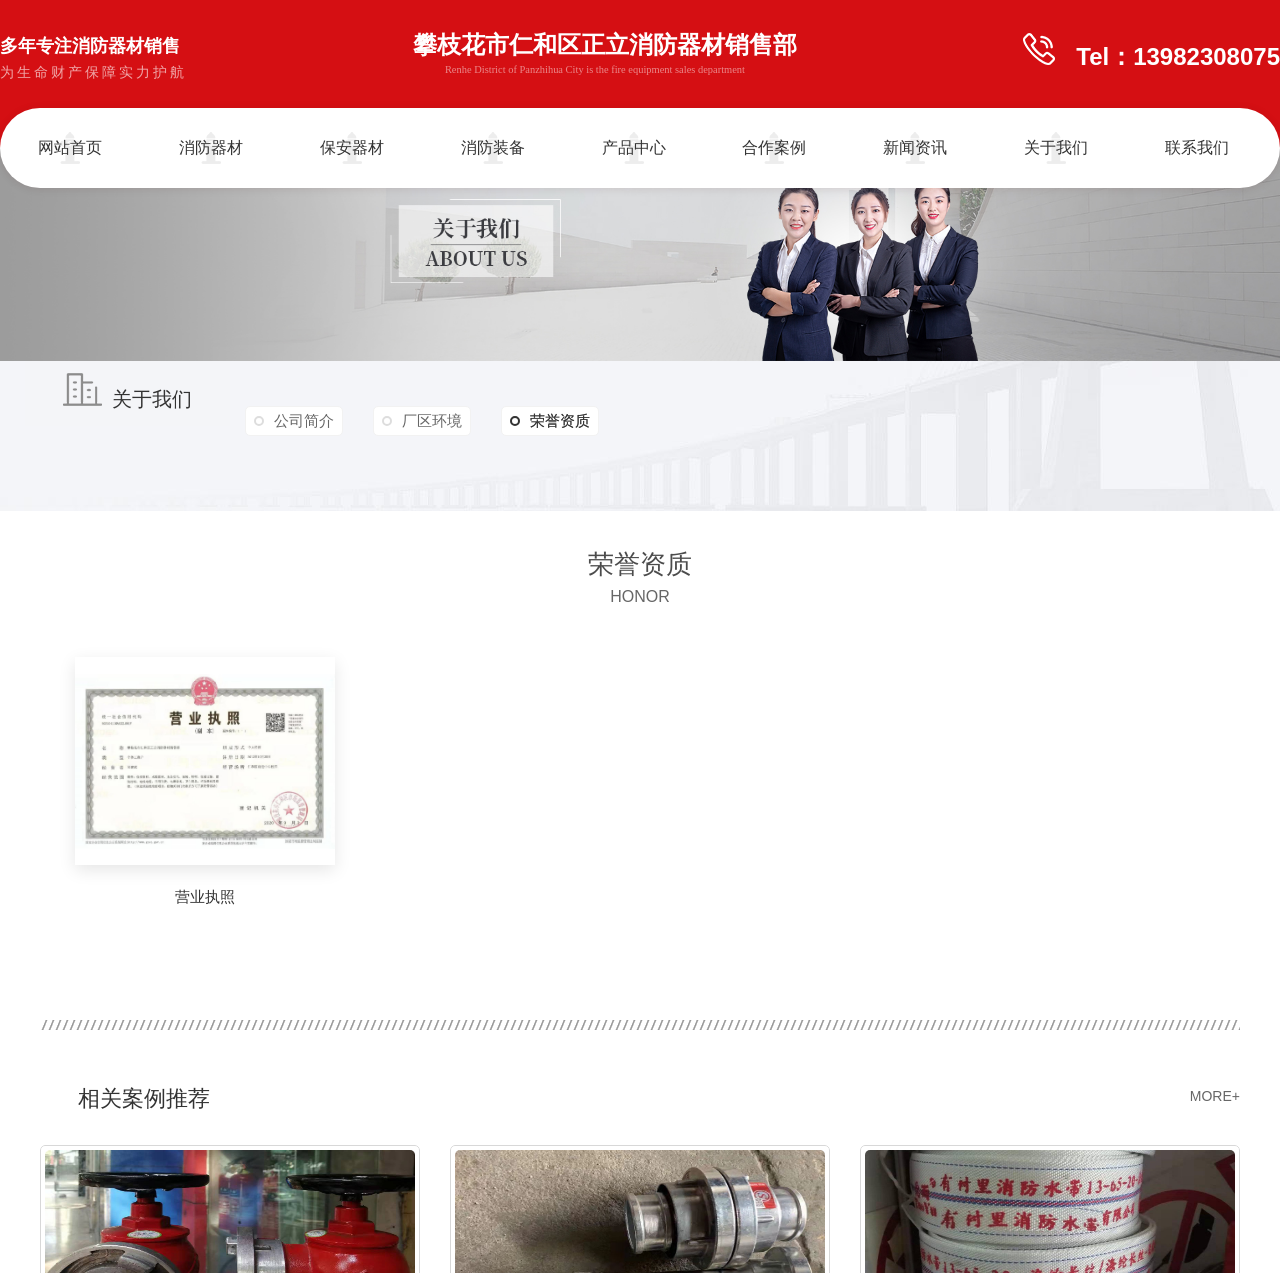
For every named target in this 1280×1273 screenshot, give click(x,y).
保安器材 (352, 147)
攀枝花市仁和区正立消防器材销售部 (605, 56)
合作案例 (774, 147)
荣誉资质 (553, 421)
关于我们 (1056, 147)
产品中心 (634, 147)
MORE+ (1215, 1096)
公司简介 (305, 420)
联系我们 (1197, 147)
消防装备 (493, 147)
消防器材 (211, 147)
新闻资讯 (915, 147)
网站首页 (70, 147)
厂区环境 (434, 420)
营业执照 (205, 896)
